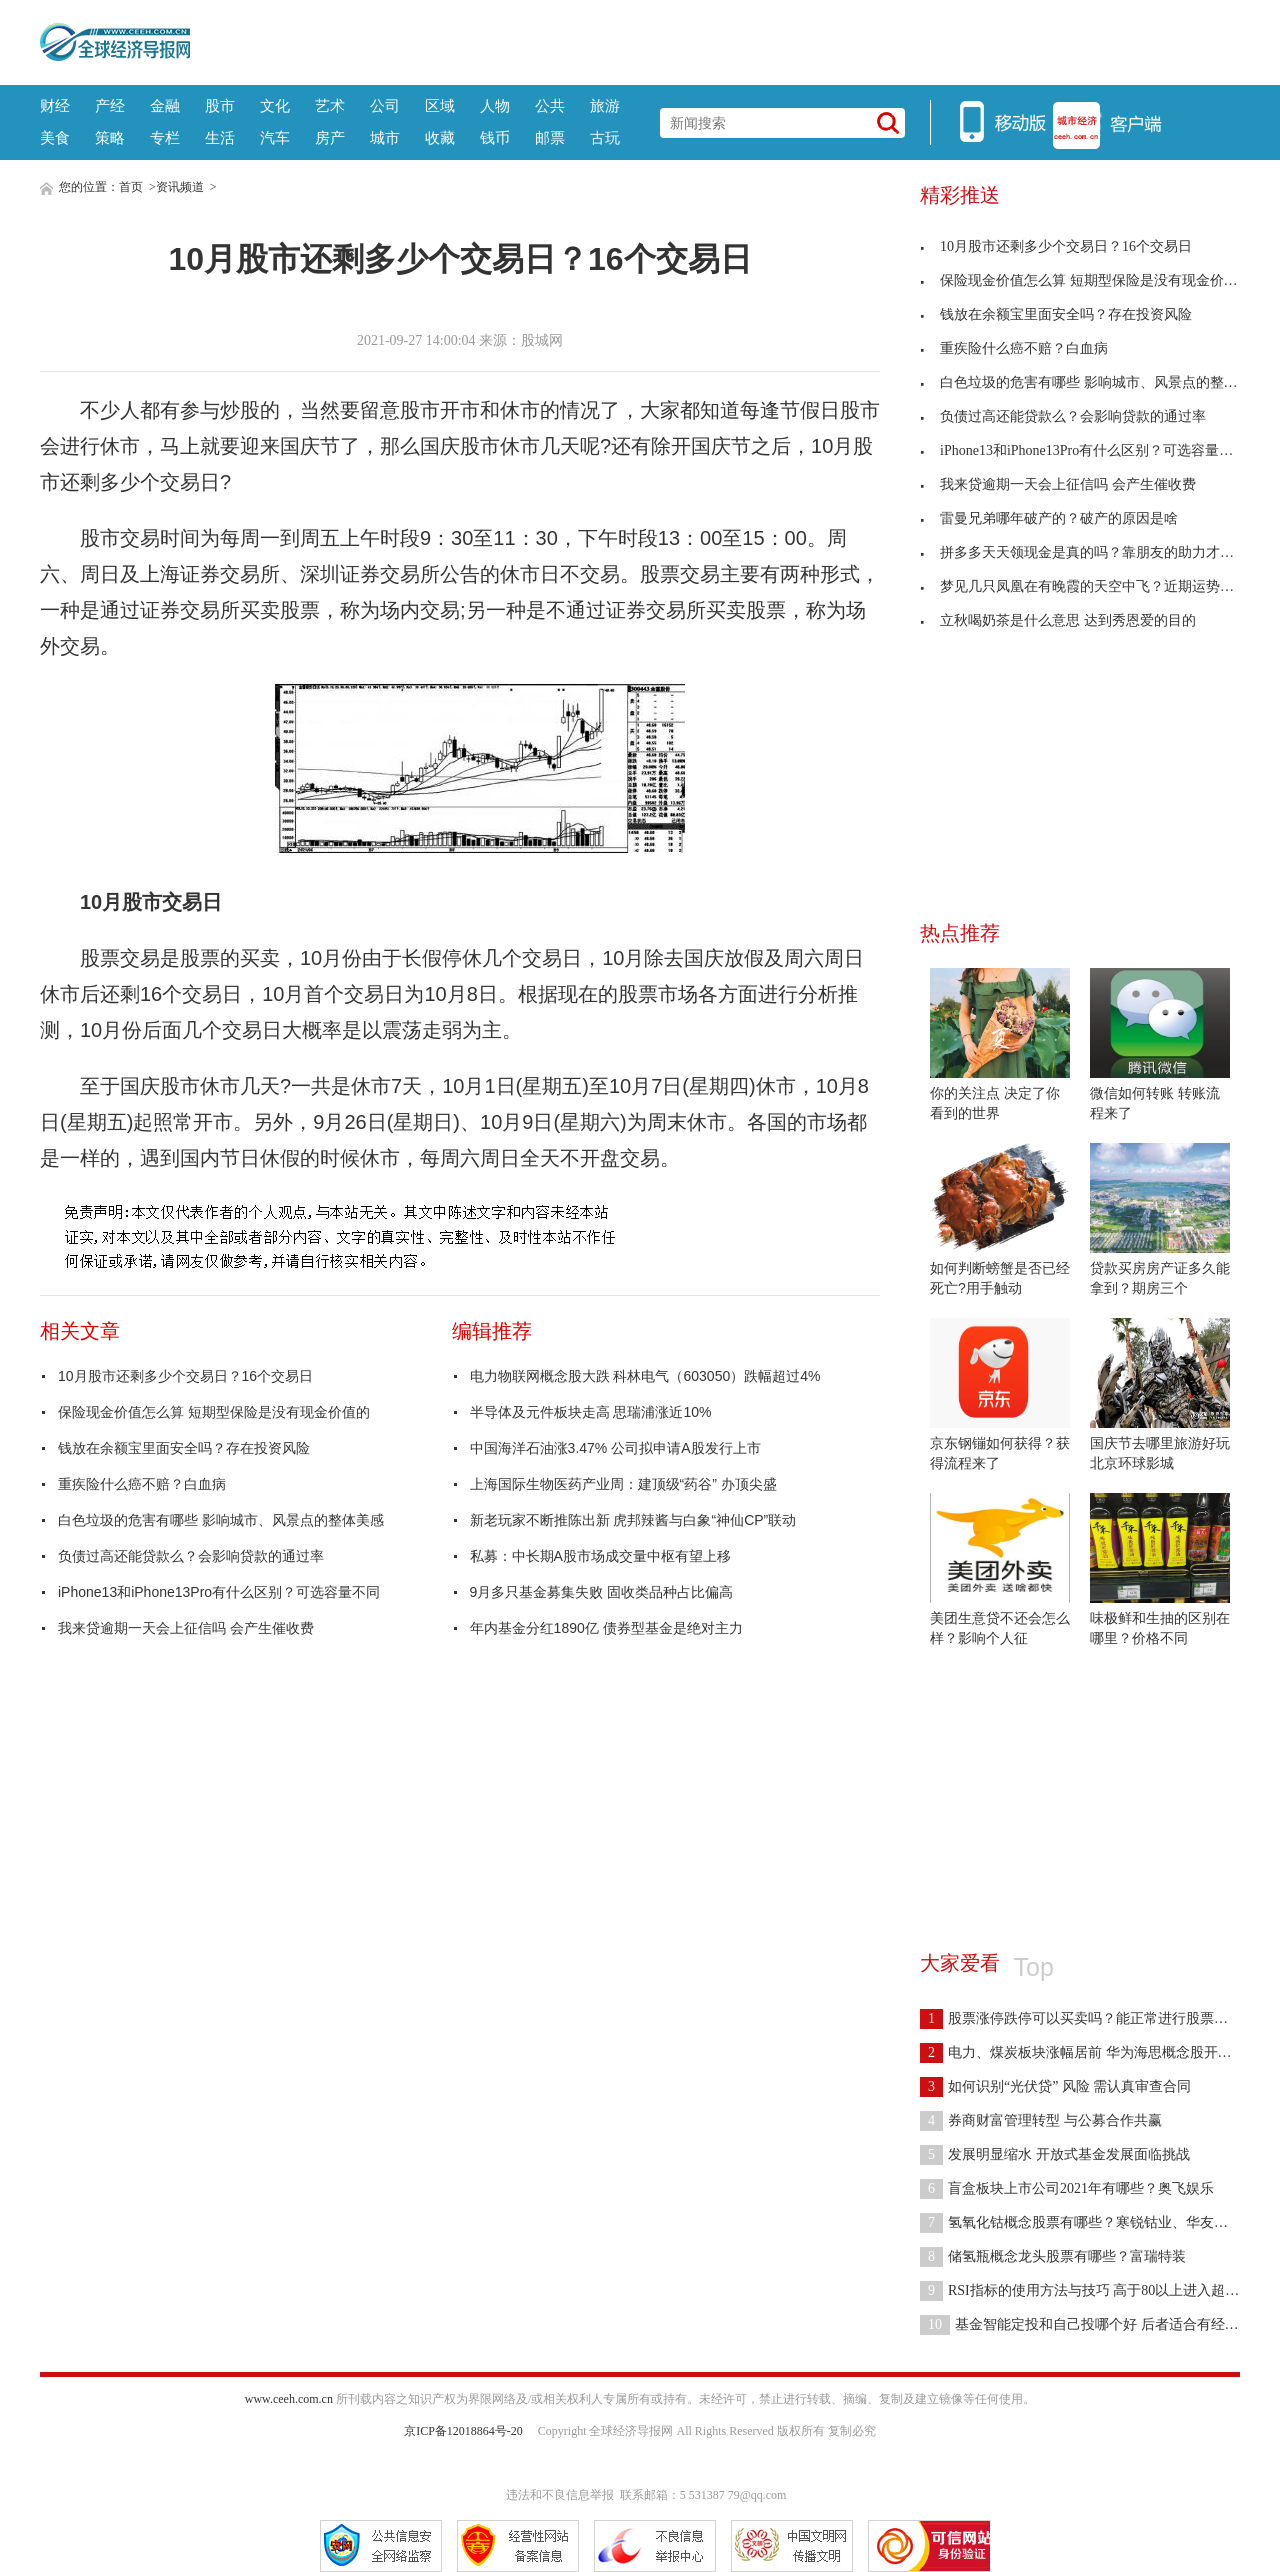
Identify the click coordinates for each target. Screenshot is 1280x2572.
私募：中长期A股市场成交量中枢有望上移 (600, 1556)
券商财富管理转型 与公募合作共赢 (1041, 2120)
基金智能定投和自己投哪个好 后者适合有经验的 (1086, 2324)
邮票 (550, 137)
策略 (110, 137)
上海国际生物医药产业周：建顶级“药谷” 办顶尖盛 (623, 1484)
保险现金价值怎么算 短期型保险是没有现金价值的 (214, 1412)
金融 (165, 105)
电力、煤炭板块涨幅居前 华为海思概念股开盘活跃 (1090, 2052)
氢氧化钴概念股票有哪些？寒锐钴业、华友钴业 (1081, 2222)
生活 (220, 137)
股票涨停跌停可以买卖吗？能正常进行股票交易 (1081, 2018)
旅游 (605, 105)
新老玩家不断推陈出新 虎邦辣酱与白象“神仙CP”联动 (633, 1520)
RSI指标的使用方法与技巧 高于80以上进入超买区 (1086, 2290)
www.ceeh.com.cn (289, 2399)
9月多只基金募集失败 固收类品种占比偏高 (602, 1592)
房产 (330, 137)
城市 (385, 137)
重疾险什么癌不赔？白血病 (142, 1484)
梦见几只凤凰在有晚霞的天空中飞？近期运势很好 (1084, 586)
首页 (131, 187)
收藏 (440, 137)
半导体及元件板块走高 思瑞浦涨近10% (591, 1412)
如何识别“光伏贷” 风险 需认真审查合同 (1055, 2086)
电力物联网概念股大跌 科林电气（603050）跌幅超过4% (645, 1376)
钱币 (495, 137)
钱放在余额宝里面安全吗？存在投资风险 (184, 1448)
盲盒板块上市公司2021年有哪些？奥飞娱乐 (1067, 2188)
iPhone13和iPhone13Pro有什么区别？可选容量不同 (219, 1592)
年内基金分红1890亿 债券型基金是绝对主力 (606, 1628)
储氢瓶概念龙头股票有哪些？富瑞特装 (1053, 2256)
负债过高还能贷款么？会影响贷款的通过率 (191, 1556)
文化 (275, 105)
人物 (495, 105)
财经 (55, 105)
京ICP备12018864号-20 (463, 2431)
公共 (550, 105)
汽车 (275, 137)
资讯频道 (180, 187)
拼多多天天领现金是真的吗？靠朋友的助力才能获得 (1091, 552)
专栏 (165, 137)
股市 (220, 105)
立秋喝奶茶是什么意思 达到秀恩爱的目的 (1058, 620)
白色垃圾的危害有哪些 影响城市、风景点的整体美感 (221, 1520)
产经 (110, 105)
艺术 (330, 105)
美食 (55, 137)
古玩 (605, 137)
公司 (385, 105)
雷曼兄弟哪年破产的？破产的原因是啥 (1049, 518)
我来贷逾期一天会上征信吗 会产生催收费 (186, 1628)
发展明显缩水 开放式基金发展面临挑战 (1055, 2154)
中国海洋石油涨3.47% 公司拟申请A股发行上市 (615, 1448)
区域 (440, 105)
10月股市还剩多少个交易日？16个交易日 (185, 1376)
